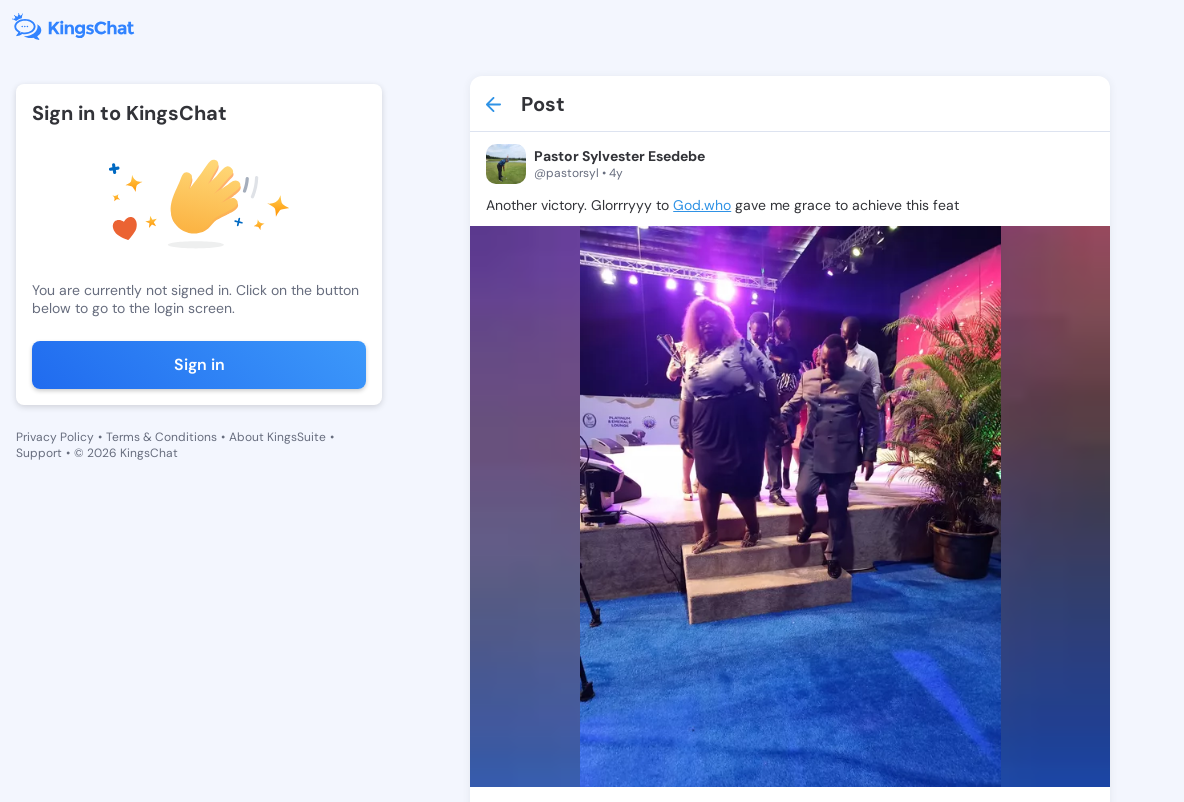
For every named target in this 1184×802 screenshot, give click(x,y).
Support (39, 453)
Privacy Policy (55, 437)
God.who (702, 205)
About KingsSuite (277, 437)
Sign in (199, 364)
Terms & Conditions (161, 437)
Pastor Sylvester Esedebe (619, 156)
